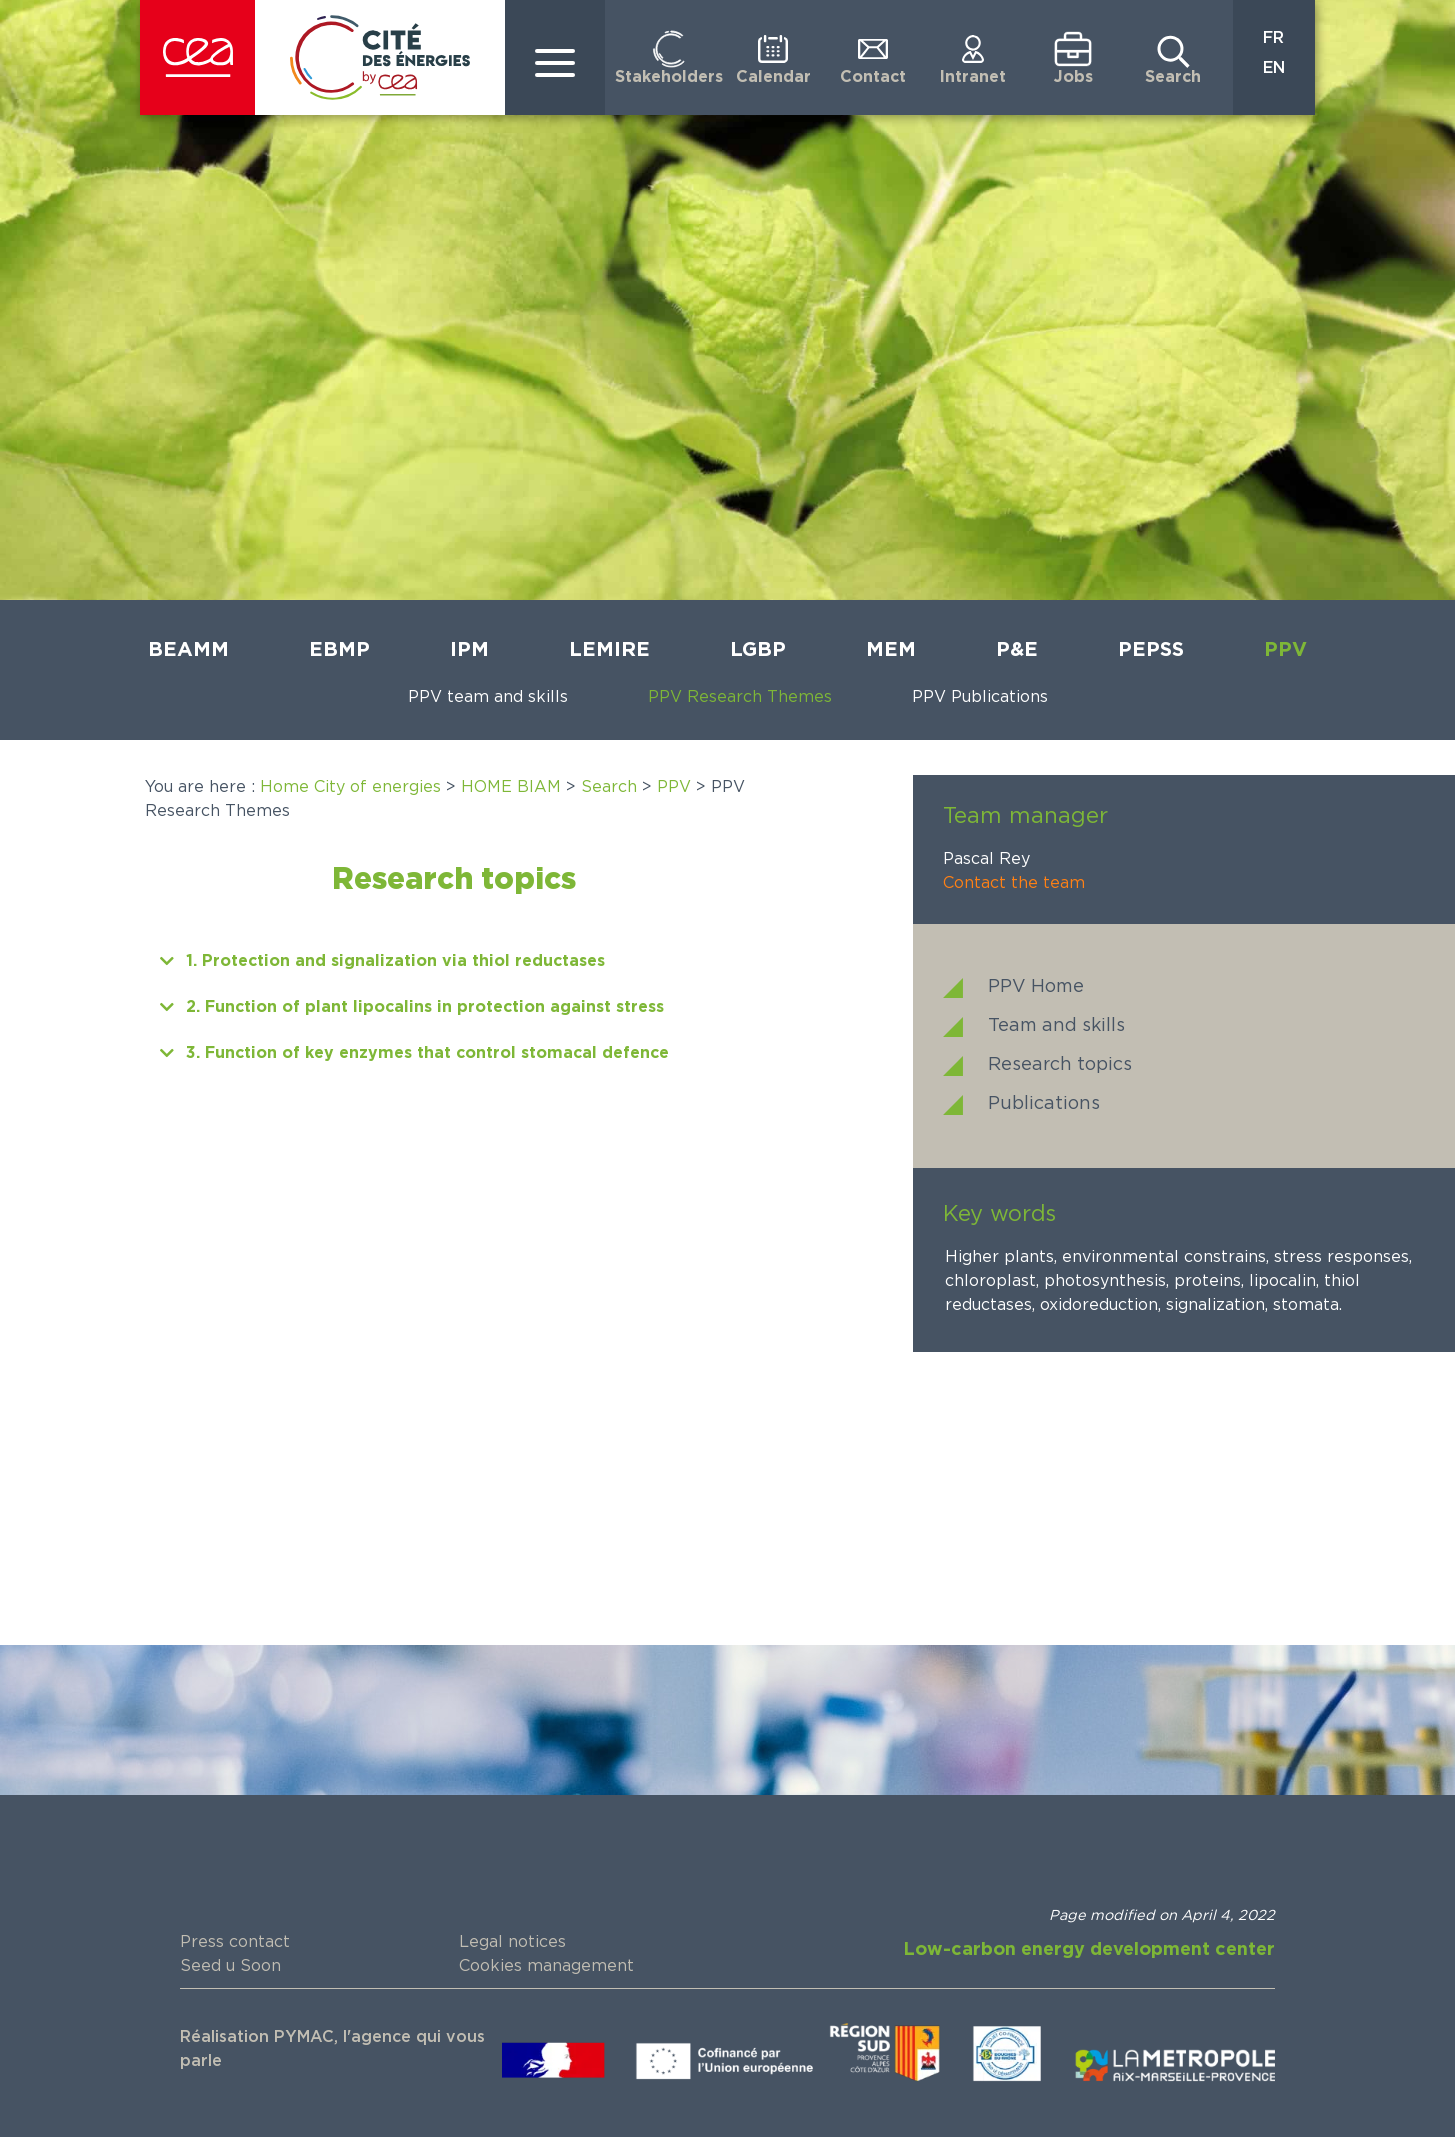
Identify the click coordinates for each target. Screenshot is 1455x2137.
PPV (1285, 650)
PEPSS (1151, 650)
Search (1173, 77)
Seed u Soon (230, 1966)
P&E (1017, 650)
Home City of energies (350, 787)
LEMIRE (609, 650)
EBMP (339, 650)
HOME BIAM (511, 787)
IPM (469, 650)
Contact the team (1014, 883)
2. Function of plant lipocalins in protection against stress (425, 1007)
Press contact (235, 1942)
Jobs (1073, 77)
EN (1274, 68)
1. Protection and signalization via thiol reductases (395, 961)
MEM (891, 650)
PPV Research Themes (740, 697)
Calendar (773, 77)
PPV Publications (980, 697)
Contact (873, 77)
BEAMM (188, 650)
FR (1273, 38)
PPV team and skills (488, 697)
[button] (454, 961)
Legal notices (512, 1942)
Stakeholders (669, 77)
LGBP (758, 650)
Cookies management (546, 1966)
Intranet (973, 77)
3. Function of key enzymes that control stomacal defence (427, 1053)
